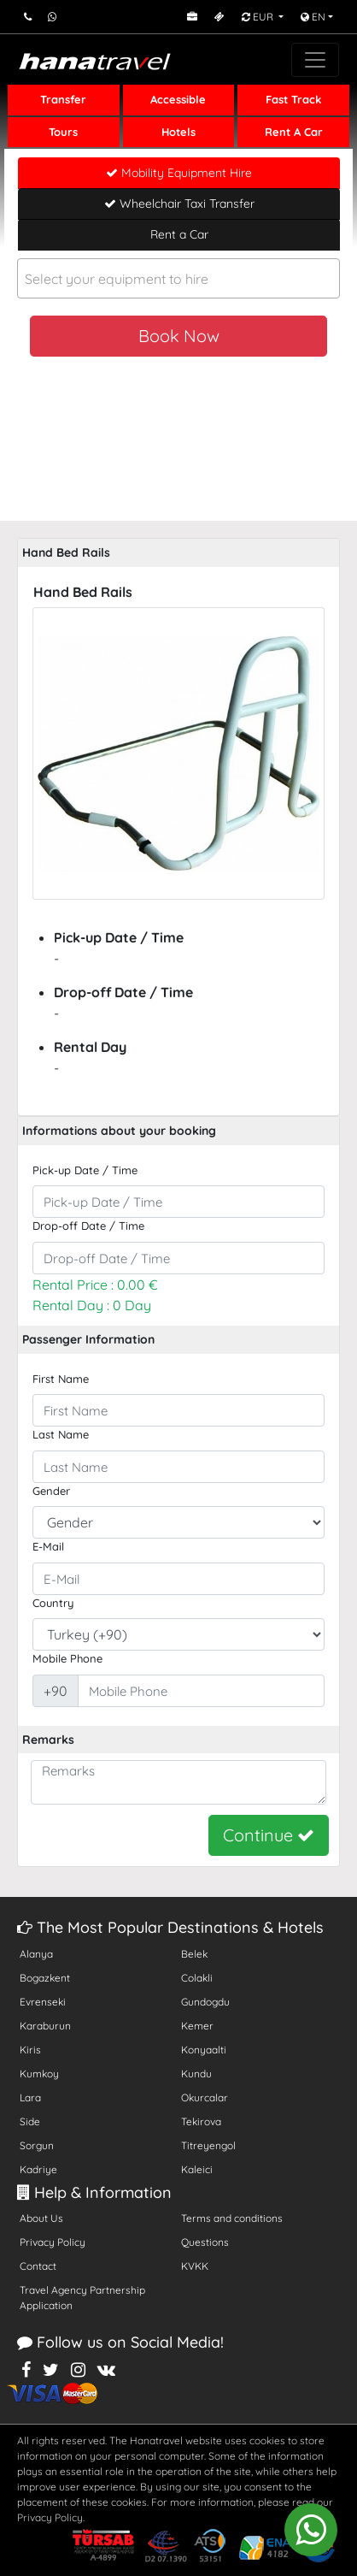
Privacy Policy (52, 2242)
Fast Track (293, 99)
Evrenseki (43, 2001)
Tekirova (201, 2121)
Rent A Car (294, 132)
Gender (51, 1491)
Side (30, 2121)
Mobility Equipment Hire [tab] (179, 172)
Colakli (197, 1977)
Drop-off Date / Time (88, 1225)
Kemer (197, 2025)
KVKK (194, 2266)
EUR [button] (259, 16)
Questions (205, 2242)
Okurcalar (204, 2097)
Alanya (36, 1953)
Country (52, 1603)
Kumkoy (39, 2073)
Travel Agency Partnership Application (82, 2298)
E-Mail (48, 1546)
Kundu (196, 2073)
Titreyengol (208, 2145)
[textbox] (178, 279)
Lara (30, 2097)
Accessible (178, 99)
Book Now (178, 335)
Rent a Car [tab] (179, 234)
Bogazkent (45, 1977)
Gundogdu (205, 2001)
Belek (194, 1953)
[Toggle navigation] (315, 60)
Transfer (63, 99)
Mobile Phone (67, 1658)
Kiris (30, 2049)
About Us (41, 2218)
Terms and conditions (232, 2218)
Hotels (178, 132)
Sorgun (37, 2145)
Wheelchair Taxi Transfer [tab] (179, 203)
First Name (60, 1378)
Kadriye (38, 2169)
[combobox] (178, 278)
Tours (63, 132)
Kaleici (197, 2169)
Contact (38, 2266)
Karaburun (45, 2025)
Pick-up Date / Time (85, 1170)
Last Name (60, 1434)
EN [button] (313, 16)
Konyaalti (203, 2049)
